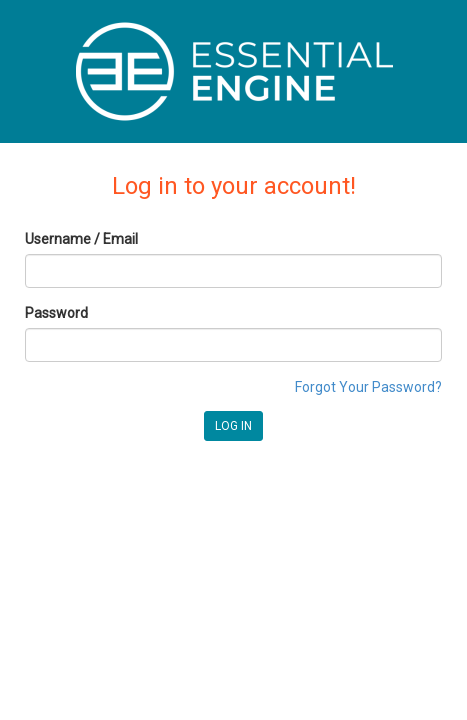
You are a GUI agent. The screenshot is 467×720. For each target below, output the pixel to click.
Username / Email (81, 239)
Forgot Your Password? (368, 387)
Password (56, 313)
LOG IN (233, 426)
